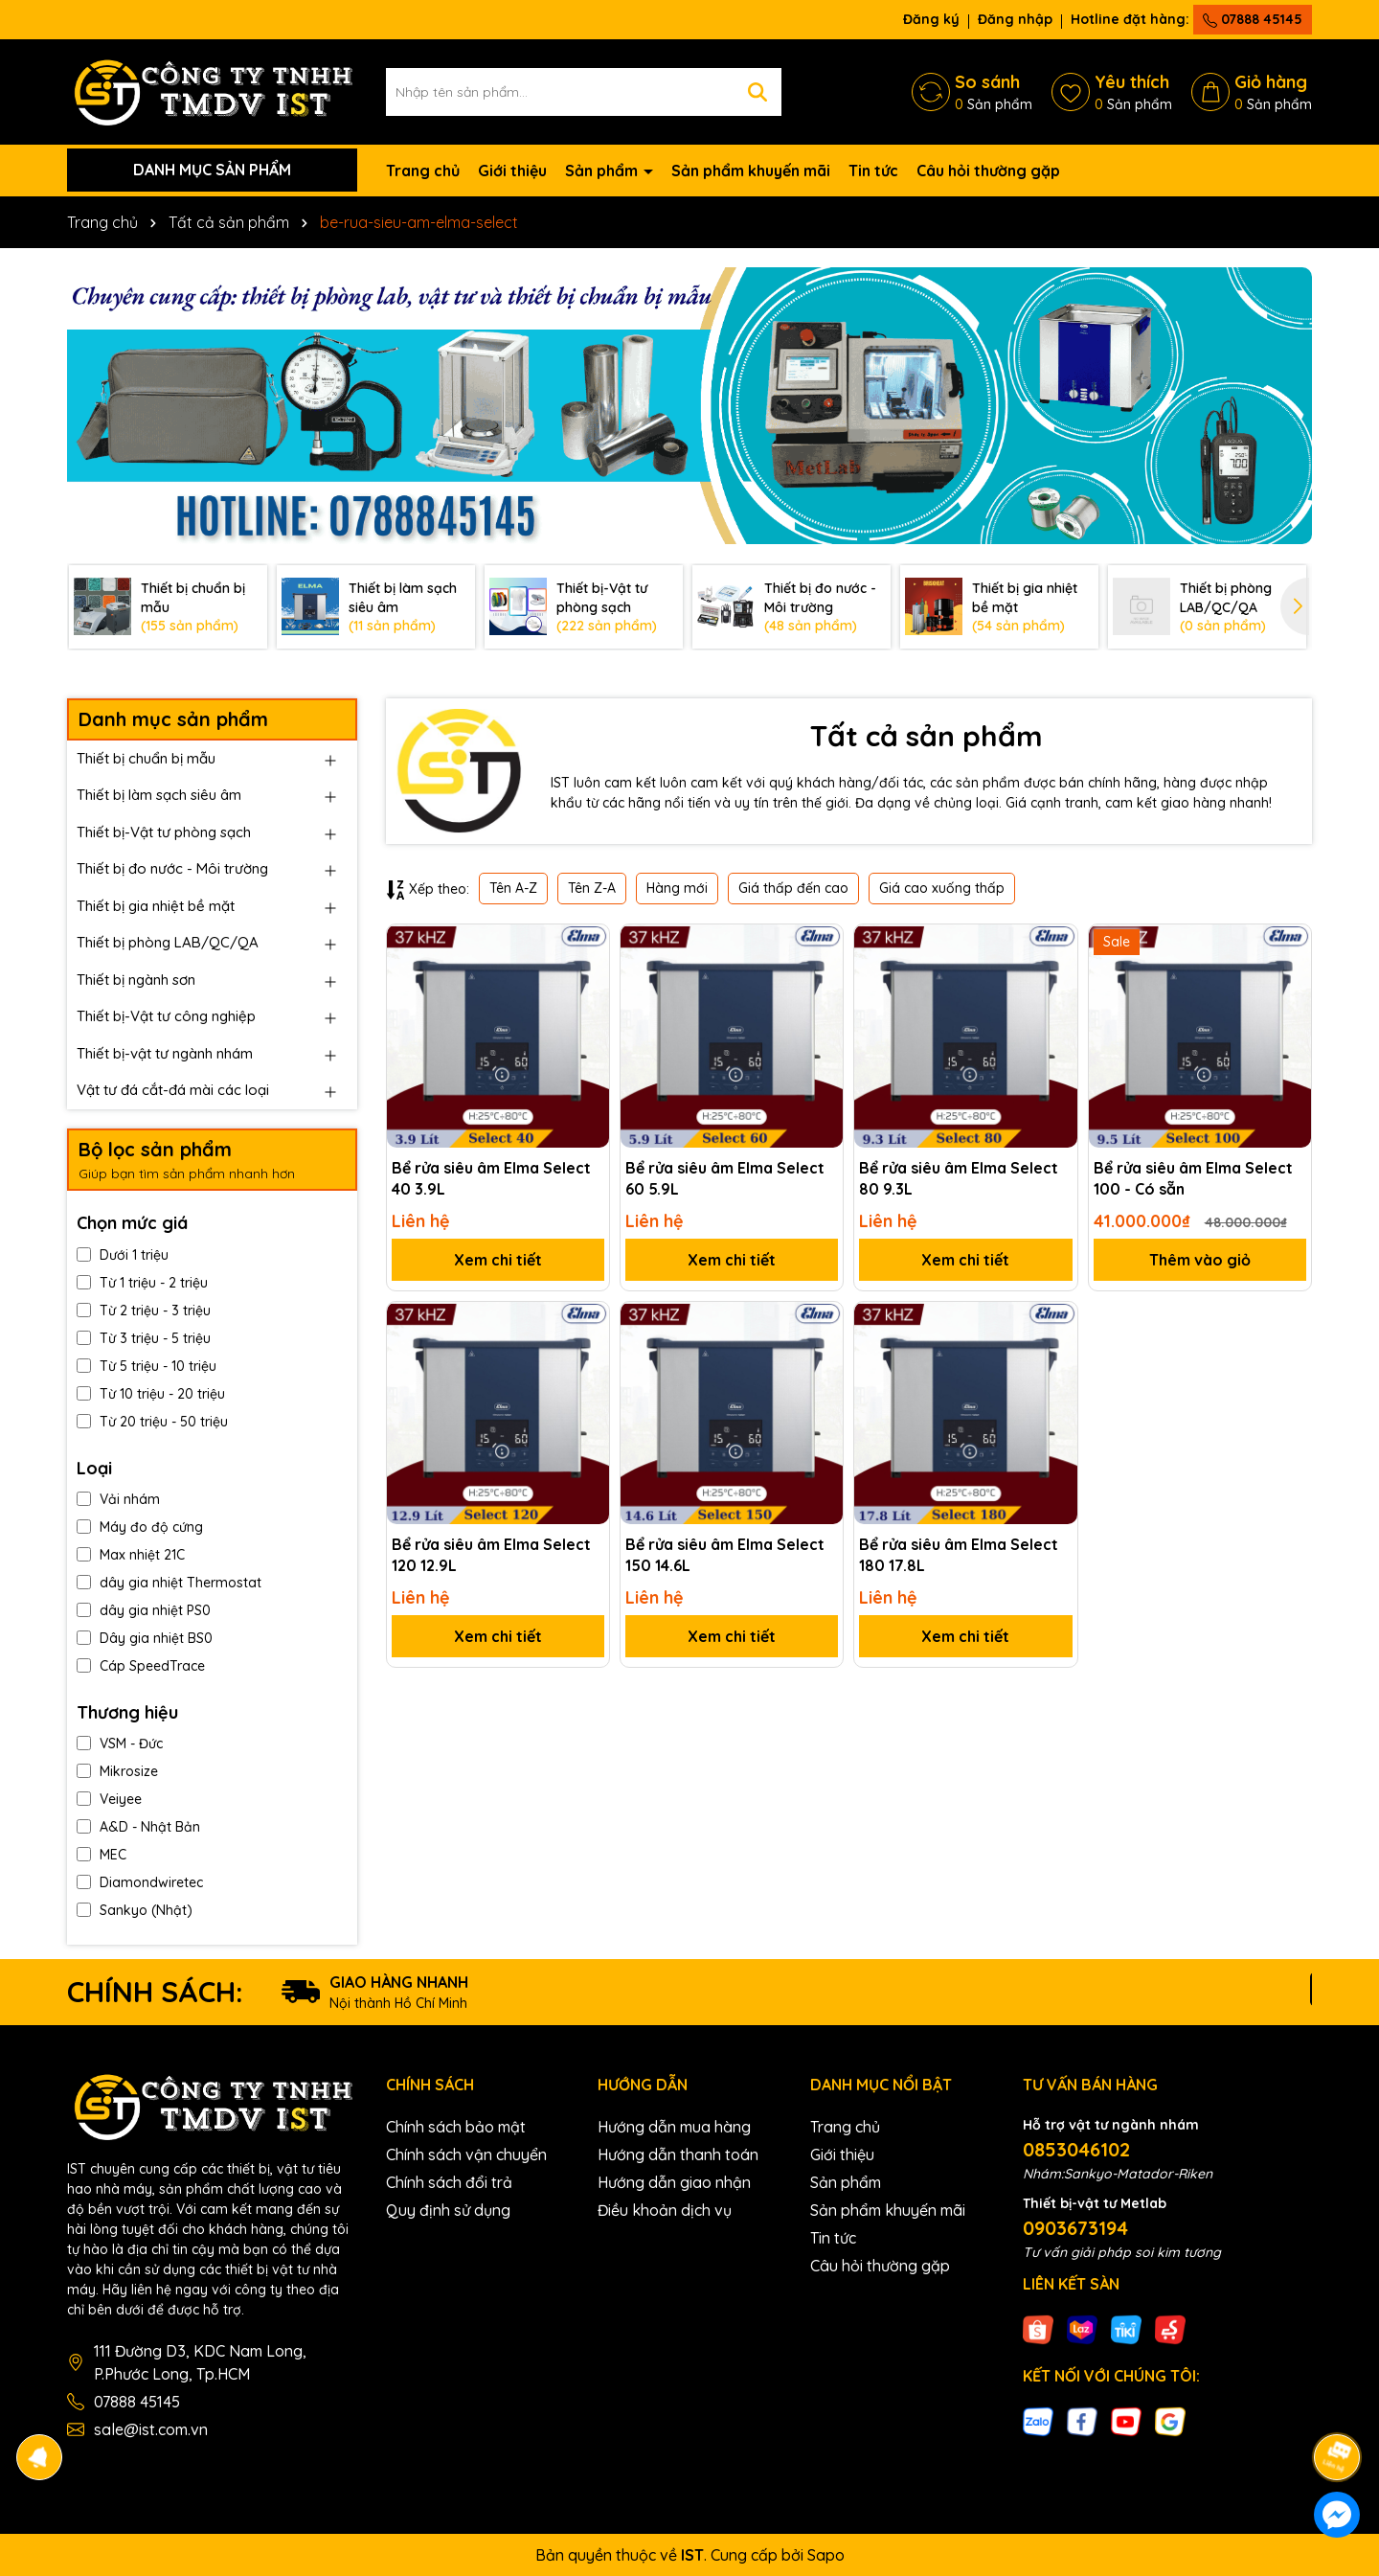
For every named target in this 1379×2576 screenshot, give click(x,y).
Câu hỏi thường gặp (988, 170)
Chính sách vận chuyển (466, 2154)
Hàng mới (677, 888)
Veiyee (109, 1799)
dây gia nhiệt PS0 (144, 1610)
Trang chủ (423, 170)
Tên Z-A (592, 888)
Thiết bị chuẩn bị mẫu (146, 758)
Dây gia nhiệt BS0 (145, 1638)
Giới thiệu (512, 170)
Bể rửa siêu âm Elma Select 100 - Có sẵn (1193, 1178)
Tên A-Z (513, 888)
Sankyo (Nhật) (134, 1910)
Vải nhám (118, 1499)
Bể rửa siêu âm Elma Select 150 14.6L (725, 1555)
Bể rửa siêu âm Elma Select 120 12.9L (491, 1555)
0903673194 (1075, 2228)
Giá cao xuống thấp (942, 888)
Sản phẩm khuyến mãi (750, 170)
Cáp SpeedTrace (141, 1666)
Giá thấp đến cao (793, 888)
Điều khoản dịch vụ (665, 2210)
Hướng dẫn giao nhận (674, 2182)
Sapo (826, 2555)
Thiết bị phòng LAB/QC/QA (168, 942)
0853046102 (1076, 2149)
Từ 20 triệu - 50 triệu (152, 1421)
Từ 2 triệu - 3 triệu (144, 1310)
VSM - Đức (120, 1743)
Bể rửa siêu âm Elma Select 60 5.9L (725, 1178)
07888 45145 (1252, 19)
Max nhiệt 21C (131, 1554)
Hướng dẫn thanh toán (678, 2154)
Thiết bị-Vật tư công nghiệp (166, 1016)
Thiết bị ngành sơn (136, 979)
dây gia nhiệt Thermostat (169, 1582)
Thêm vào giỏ (1200, 1259)
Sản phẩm (603, 170)
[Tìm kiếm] (757, 92)
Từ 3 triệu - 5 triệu (144, 1338)
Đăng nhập (1015, 19)
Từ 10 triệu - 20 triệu (151, 1393)
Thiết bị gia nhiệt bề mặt (156, 906)
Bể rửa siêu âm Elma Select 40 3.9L (491, 1178)
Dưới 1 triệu (123, 1255)
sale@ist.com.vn (151, 2429)
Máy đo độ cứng (140, 1527)
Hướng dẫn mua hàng (674, 2126)
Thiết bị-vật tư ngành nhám (165, 1053)
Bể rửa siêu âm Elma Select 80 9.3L (958, 1178)
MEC (101, 1854)
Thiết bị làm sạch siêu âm (159, 795)
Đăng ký (931, 19)
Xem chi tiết (498, 1259)
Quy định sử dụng (448, 2210)
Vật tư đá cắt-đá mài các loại (173, 1090)
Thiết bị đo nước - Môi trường (172, 868)
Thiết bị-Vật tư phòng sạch (164, 832)
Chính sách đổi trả (449, 2182)
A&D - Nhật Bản (138, 1826)
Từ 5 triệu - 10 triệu (146, 1366)
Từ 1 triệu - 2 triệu (142, 1282)
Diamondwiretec (140, 1882)
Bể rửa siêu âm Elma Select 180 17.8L (958, 1555)
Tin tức (873, 170)
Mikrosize (117, 1771)
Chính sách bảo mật (456, 2126)
